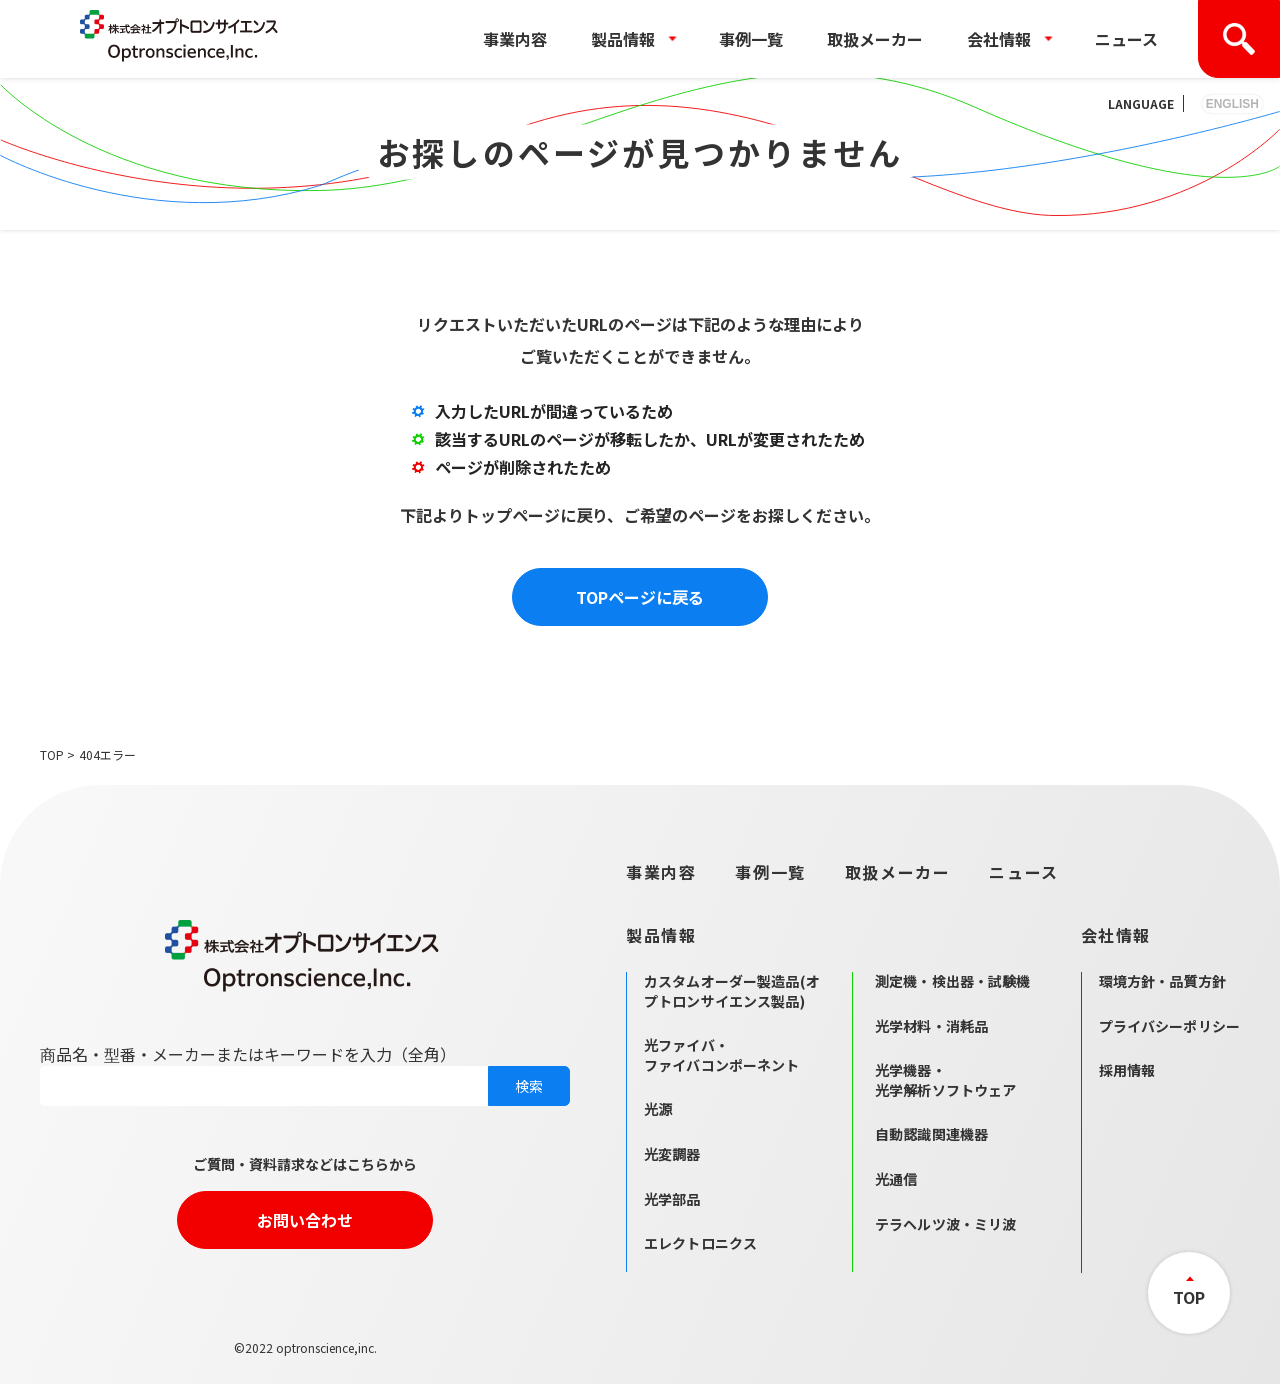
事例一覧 (751, 39)
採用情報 (1127, 1070)
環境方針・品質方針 (1162, 981)
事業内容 (515, 39)
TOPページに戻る (640, 597)
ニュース (1126, 39)
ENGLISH (1232, 104)
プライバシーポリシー (1169, 1026)
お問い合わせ (305, 1220)
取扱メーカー (875, 39)
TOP (52, 754)
